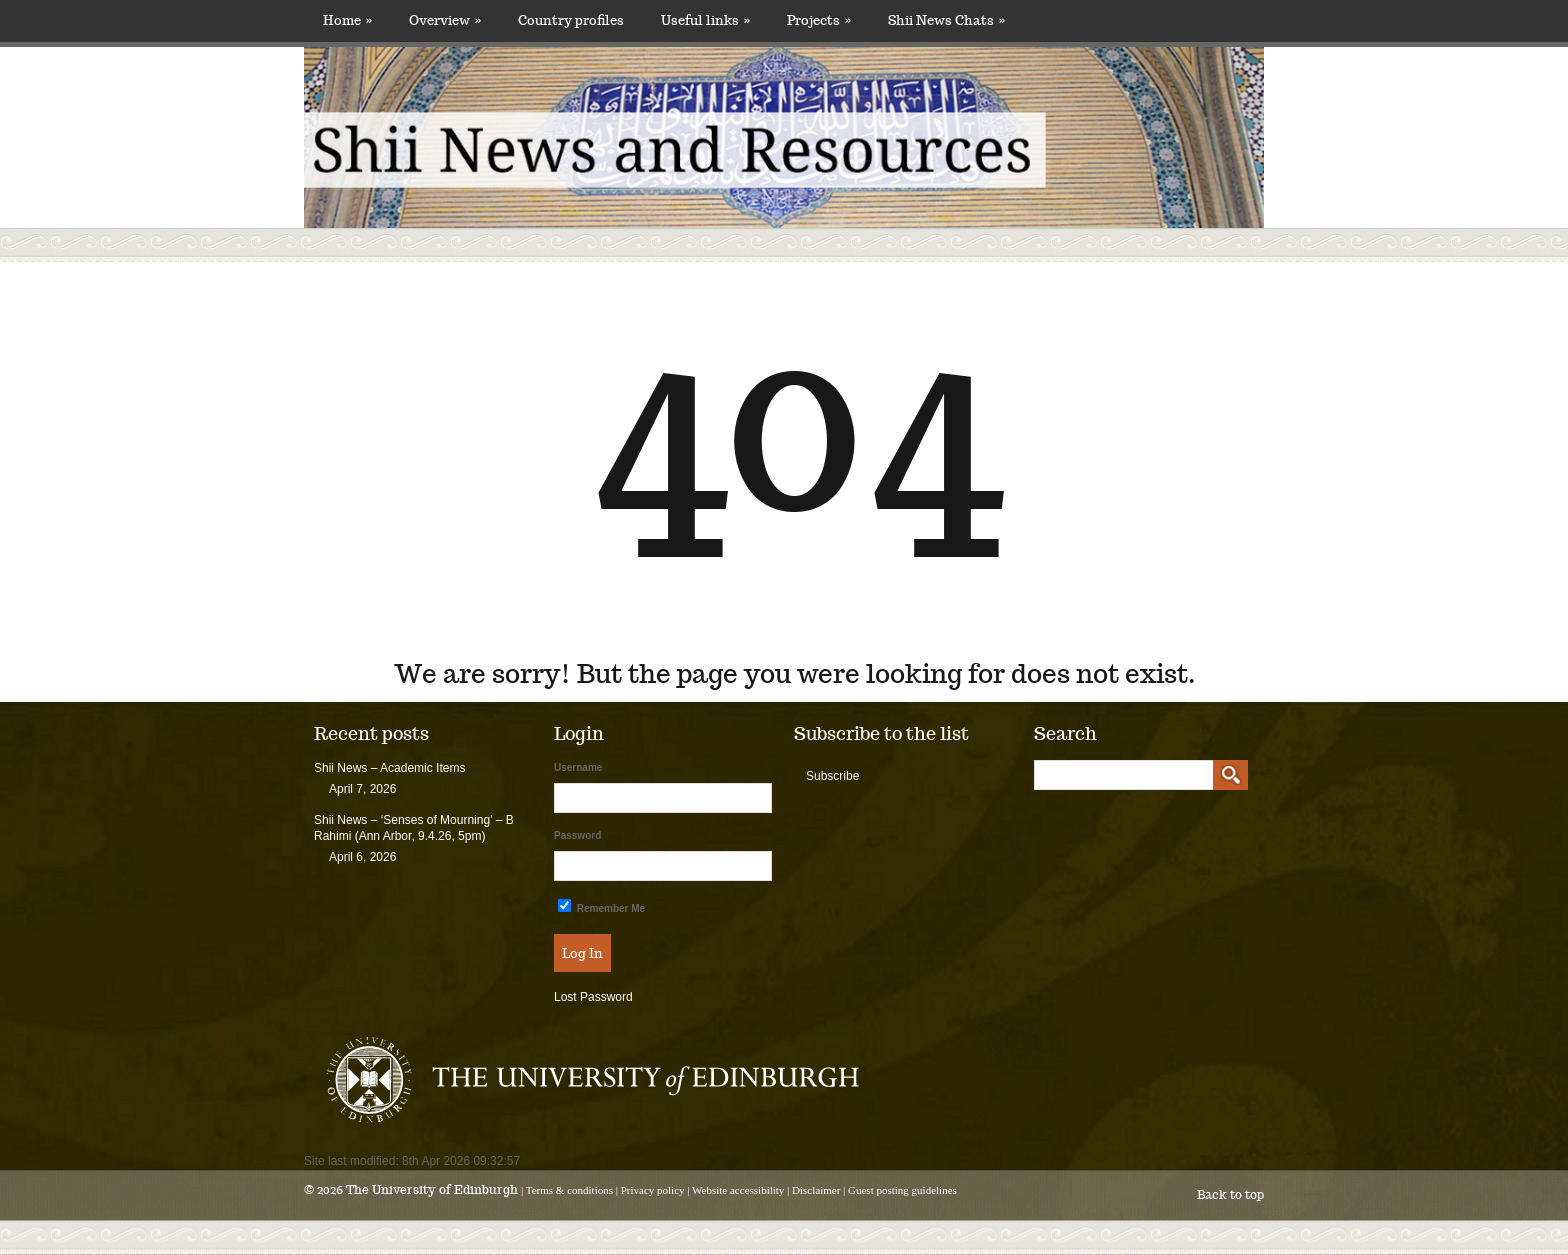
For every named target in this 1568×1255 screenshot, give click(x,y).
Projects (819, 20)
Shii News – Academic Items (389, 768)
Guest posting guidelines (902, 1190)
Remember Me (601, 906)
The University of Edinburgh (432, 1189)
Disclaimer (816, 1190)
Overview (445, 20)
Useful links (705, 20)
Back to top (1230, 1194)
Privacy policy (653, 1190)
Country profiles (571, 20)
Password (577, 835)
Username (578, 767)
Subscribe (832, 776)
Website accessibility (738, 1190)
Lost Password (593, 997)
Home (347, 20)
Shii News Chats (946, 20)
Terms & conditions (569, 1190)
